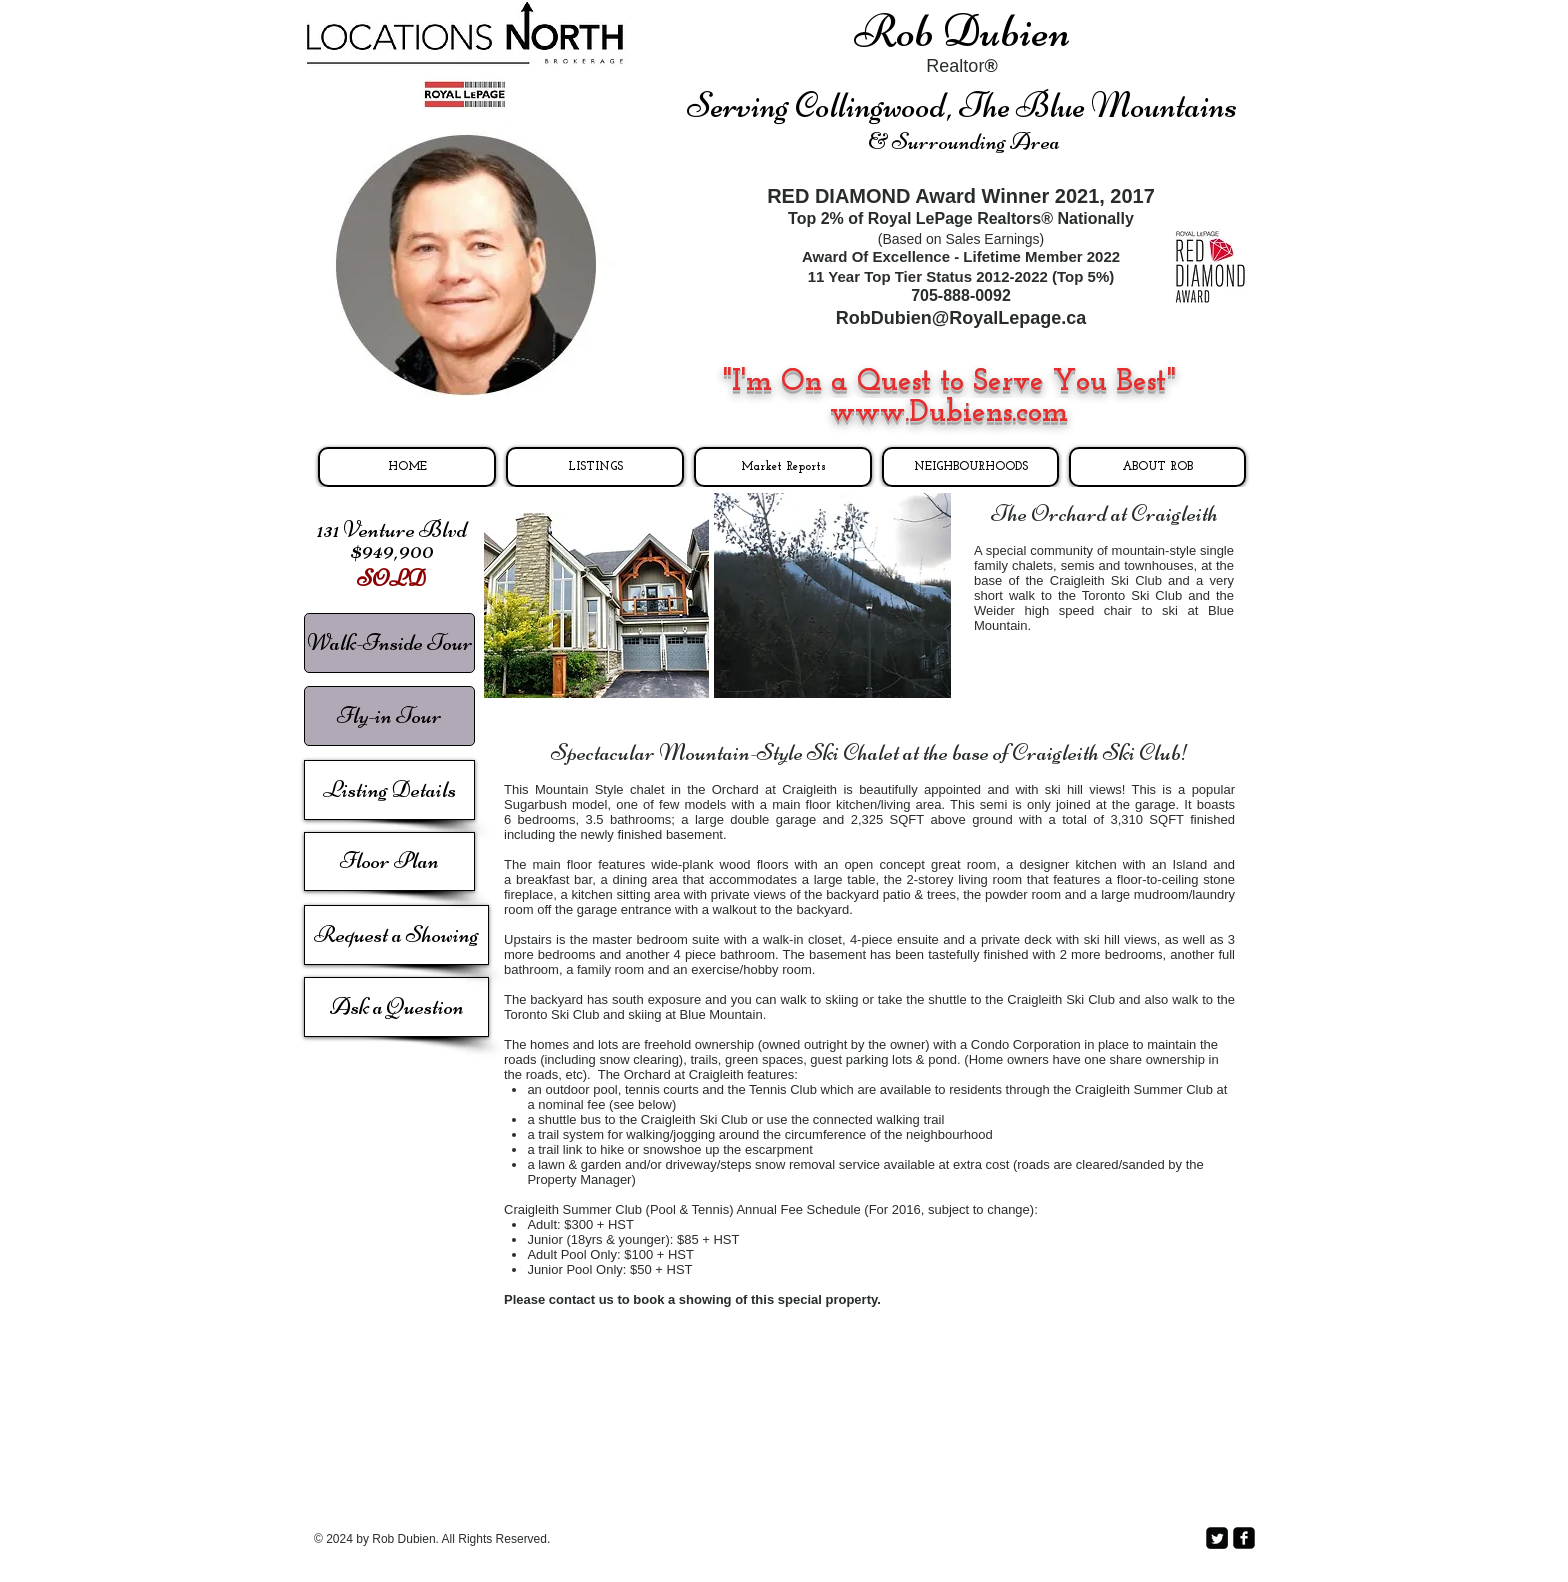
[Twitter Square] (1217, 1538)
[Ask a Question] (396, 1007)
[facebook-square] (1244, 1538)
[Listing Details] (389, 790)
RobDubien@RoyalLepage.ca (961, 318)
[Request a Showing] (396, 935)
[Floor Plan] (389, 861)
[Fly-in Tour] (389, 716)
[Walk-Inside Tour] (389, 643)
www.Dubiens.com (949, 413)
